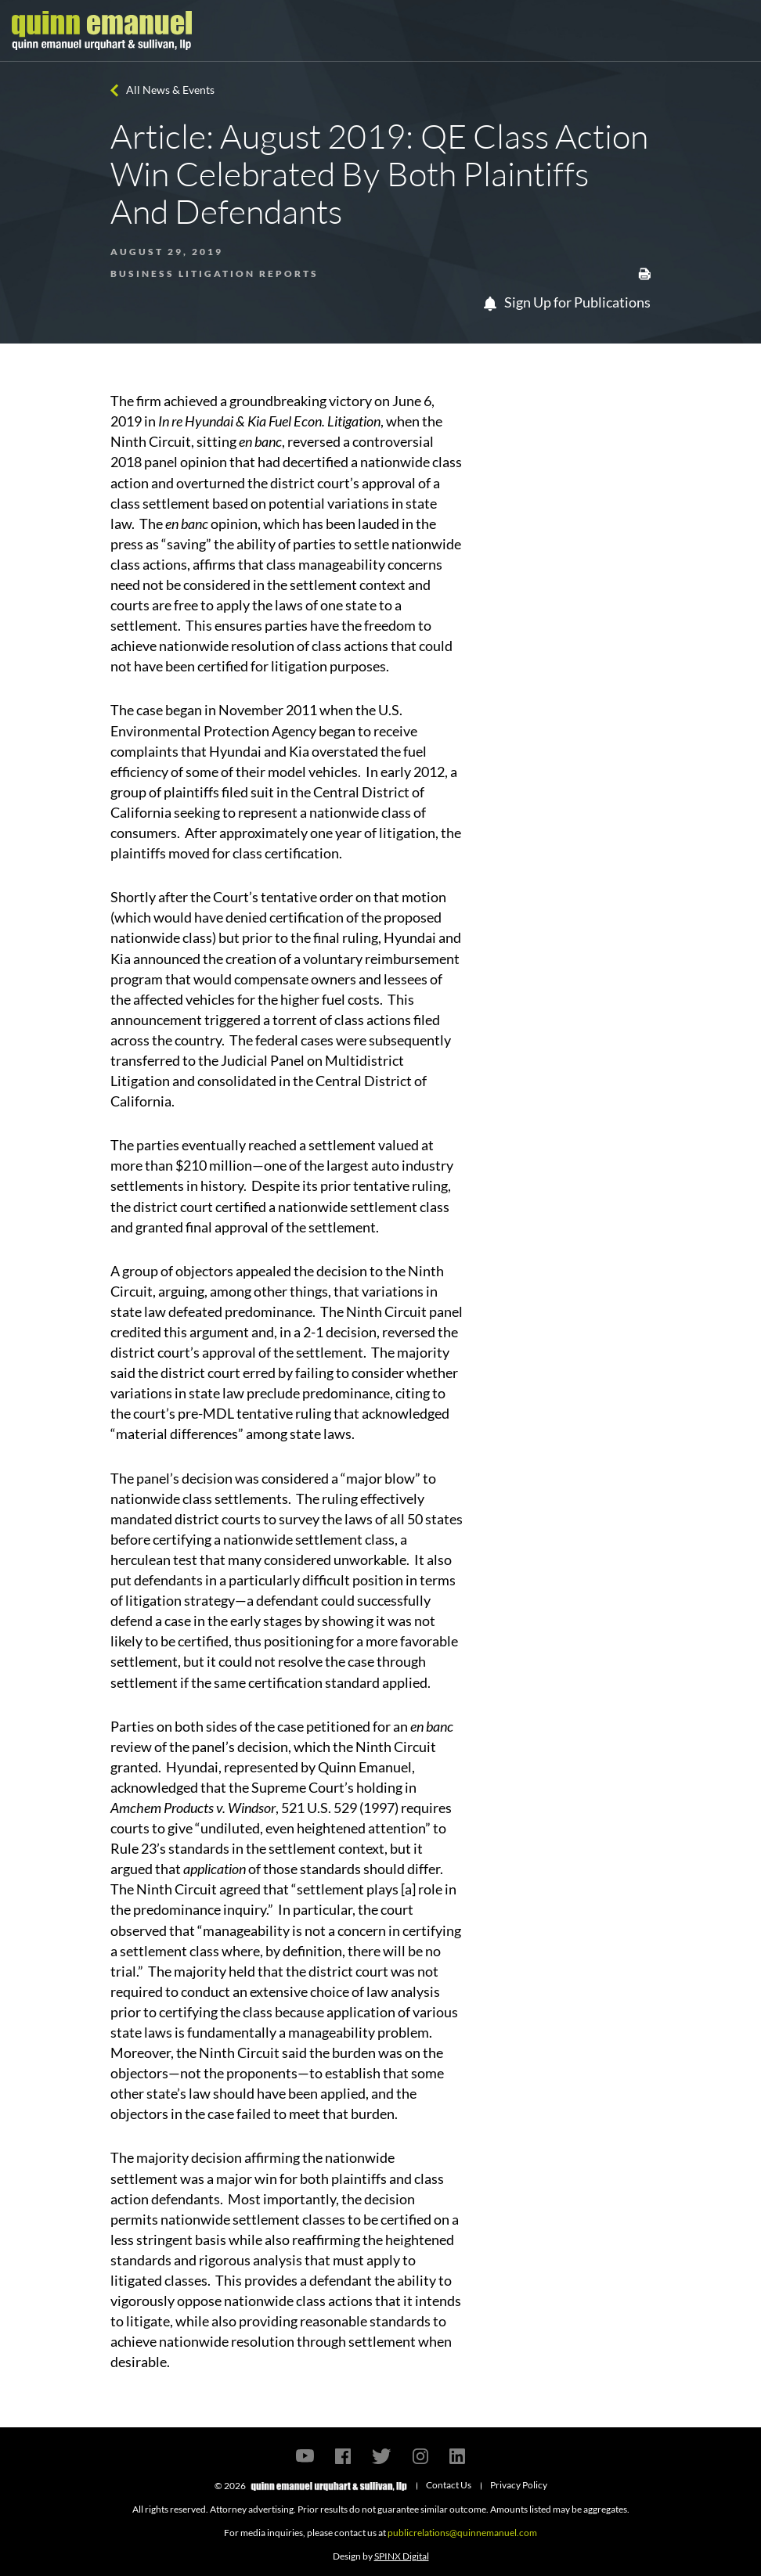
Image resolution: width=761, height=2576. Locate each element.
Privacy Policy (518, 2485)
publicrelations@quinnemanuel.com (462, 2532)
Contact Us (448, 2485)
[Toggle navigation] (735, 30)
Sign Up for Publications (567, 302)
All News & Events (170, 89)
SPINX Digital (401, 2556)
